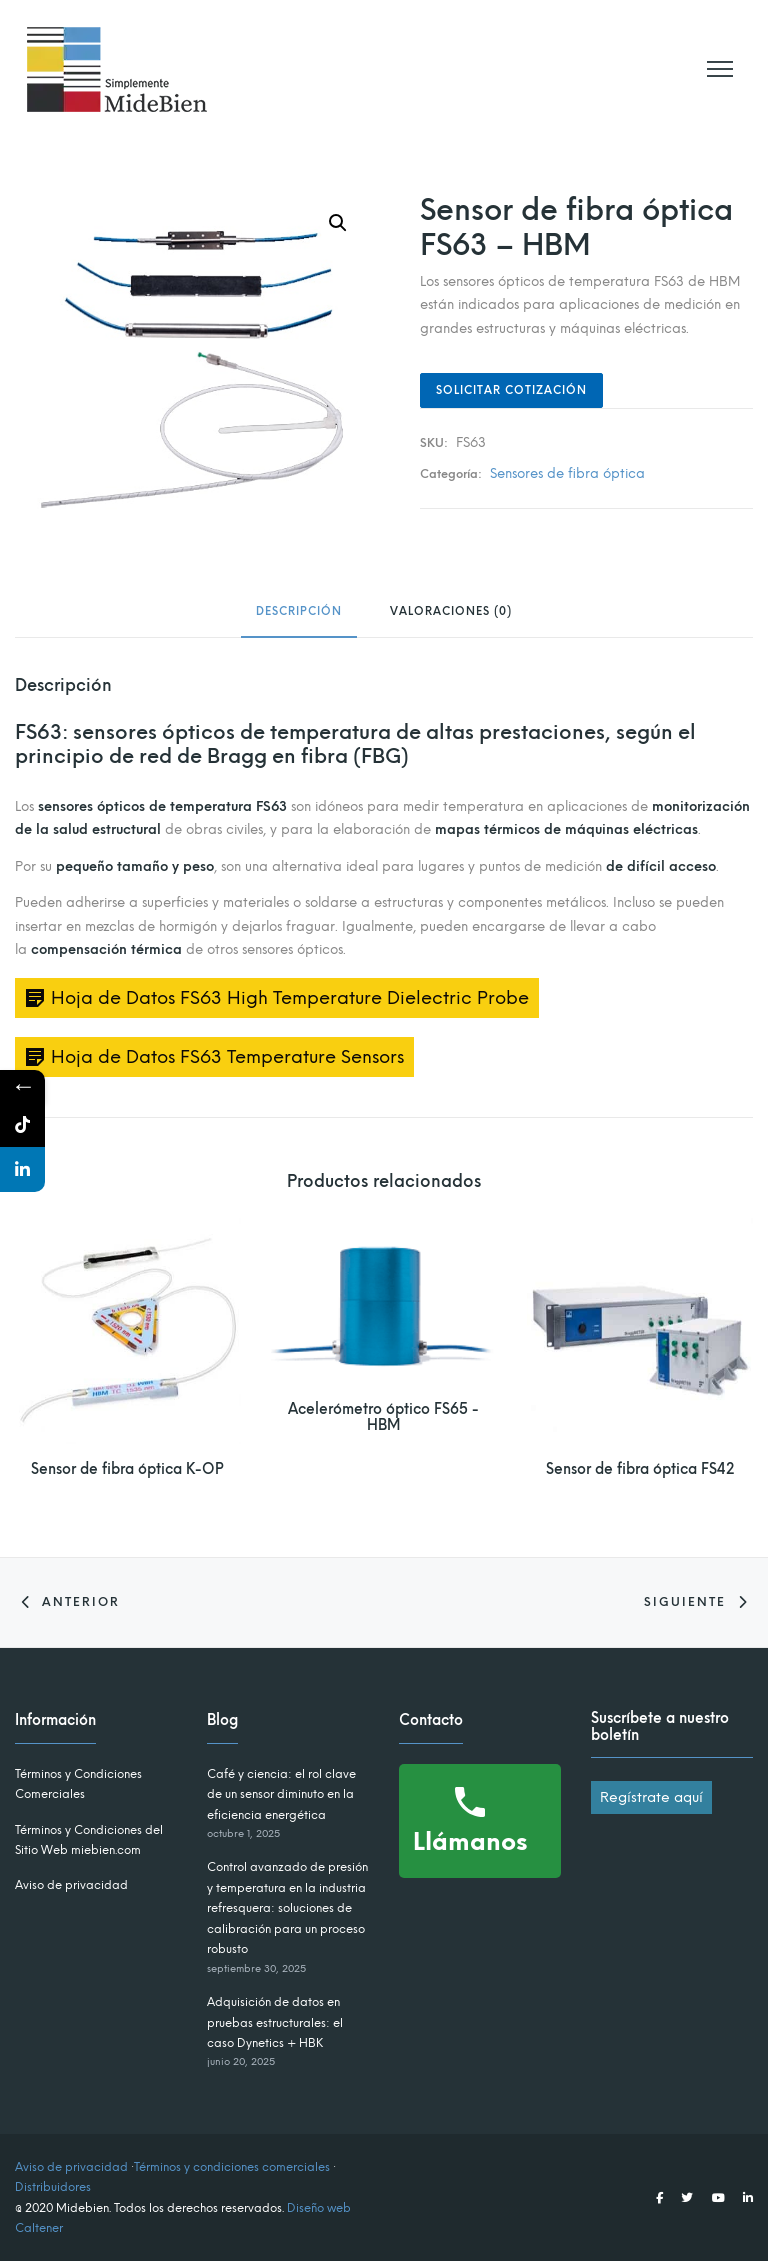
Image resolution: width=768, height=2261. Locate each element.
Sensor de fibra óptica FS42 (640, 1469)
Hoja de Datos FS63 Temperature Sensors (227, 1057)
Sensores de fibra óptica (567, 473)
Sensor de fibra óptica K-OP (127, 1469)
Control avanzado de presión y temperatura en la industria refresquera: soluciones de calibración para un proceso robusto (287, 1908)
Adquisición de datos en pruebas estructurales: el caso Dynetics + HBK (275, 2022)
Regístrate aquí (651, 1797)
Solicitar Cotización (511, 390)
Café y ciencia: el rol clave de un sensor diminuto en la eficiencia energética (281, 1794)
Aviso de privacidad (71, 1885)
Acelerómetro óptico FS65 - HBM (383, 1418)
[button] (338, 223)
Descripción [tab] (299, 612)
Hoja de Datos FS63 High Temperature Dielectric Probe (290, 998)
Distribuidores (53, 2187)
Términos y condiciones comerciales (232, 2167)
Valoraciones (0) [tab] (451, 612)
